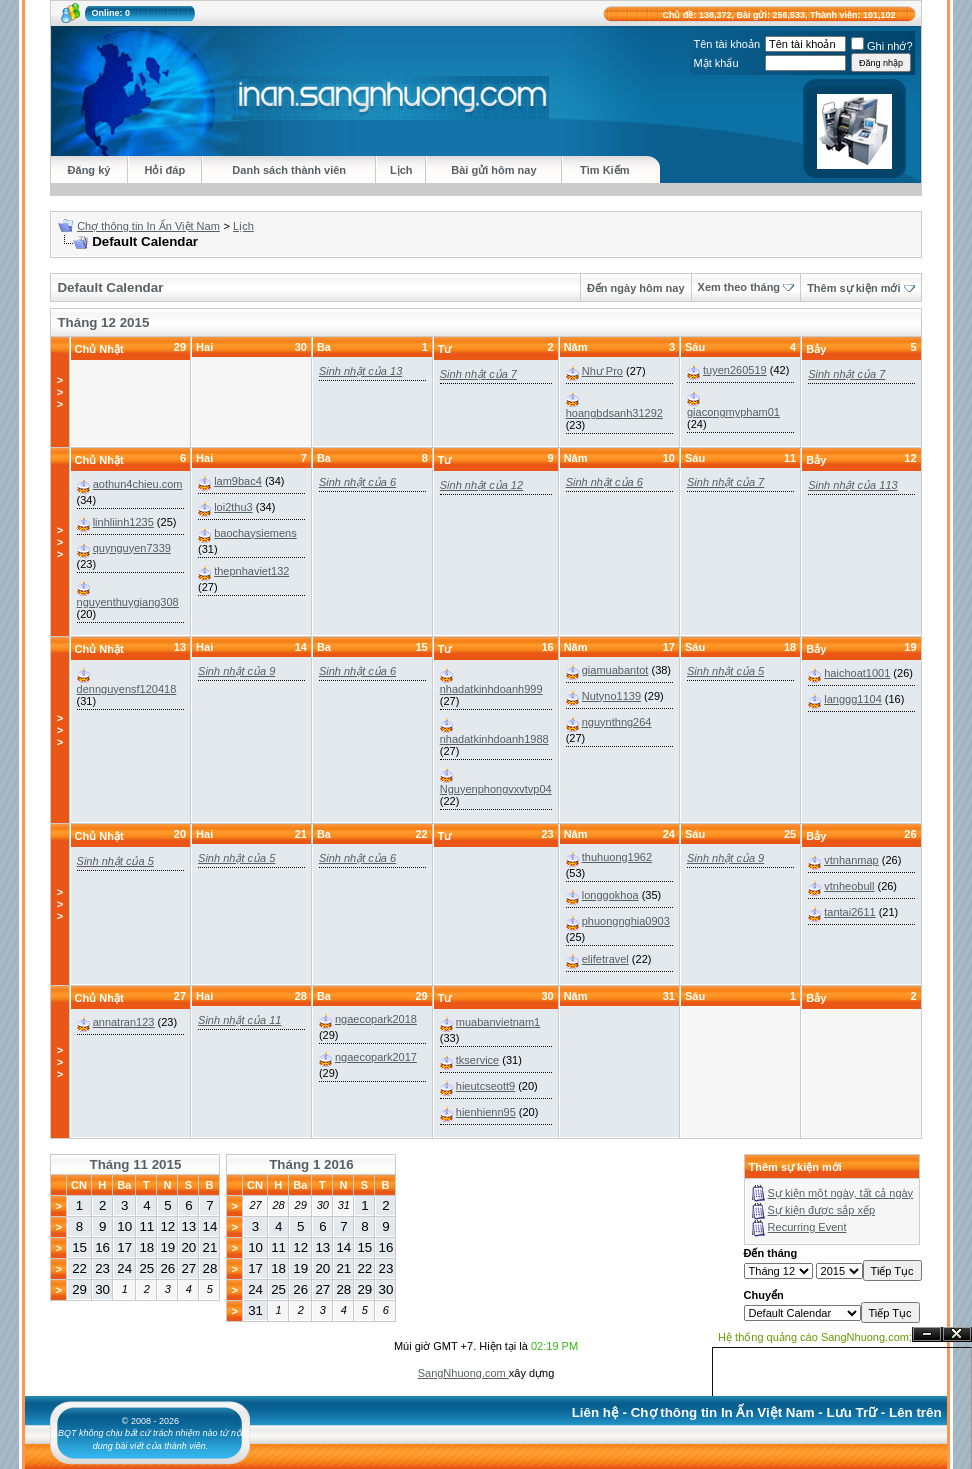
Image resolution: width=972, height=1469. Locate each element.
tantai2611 (849, 912)
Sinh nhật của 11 (239, 1020)
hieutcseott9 (485, 1086)
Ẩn (927, 1334)
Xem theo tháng (739, 287)
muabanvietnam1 (498, 1022)
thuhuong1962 (617, 857)
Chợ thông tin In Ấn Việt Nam (148, 226)
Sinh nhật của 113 (852, 485)
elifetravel (605, 959)
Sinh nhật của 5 (725, 671)
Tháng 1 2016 (311, 1164)
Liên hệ (595, 1412)
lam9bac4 (238, 481)
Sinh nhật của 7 (478, 374)
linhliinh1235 (123, 522)
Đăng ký (89, 170)
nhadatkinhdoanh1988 (494, 739)
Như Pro (602, 371)
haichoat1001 (857, 673)
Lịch (401, 170)
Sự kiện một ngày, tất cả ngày (841, 1193)
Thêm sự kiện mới (853, 288)
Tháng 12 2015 (103, 322)
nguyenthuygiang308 (128, 602)
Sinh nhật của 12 (481, 485)
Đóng (957, 1334)
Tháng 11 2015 (136, 1164)
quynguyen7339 (132, 548)
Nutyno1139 (611, 696)
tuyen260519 (735, 370)
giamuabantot (615, 670)
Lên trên (915, 1412)
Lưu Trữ (852, 1412)
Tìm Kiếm (604, 170)
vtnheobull (849, 886)
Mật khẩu (715, 63)
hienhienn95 (486, 1112)
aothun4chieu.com (138, 484)
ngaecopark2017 (376, 1057)
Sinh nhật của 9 (236, 671)
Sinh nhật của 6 (357, 482)
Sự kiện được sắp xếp (821, 1210)
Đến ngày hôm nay (636, 288)
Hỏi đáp (165, 170)
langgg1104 (853, 699)
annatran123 (124, 1022)
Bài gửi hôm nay (493, 170)
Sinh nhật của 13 (360, 371)
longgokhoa (610, 895)
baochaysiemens (255, 533)
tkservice (477, 1060)
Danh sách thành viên (289, 170)
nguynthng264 (617, 722)
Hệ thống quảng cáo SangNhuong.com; (815, 1337)
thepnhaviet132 (251, 571)
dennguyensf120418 (127, 689)
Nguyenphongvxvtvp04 (496, 789)
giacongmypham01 (733, 412)
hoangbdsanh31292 (614, 413)
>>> (60, 392)
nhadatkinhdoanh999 (491, 689)
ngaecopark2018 (376, 1019)
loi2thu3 (233, 507)
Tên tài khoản (726, 44)
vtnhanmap (851, 860)
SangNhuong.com (463, 1373)
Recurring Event (807, 1227)
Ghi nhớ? (882, 46)
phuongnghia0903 (626, 921)
